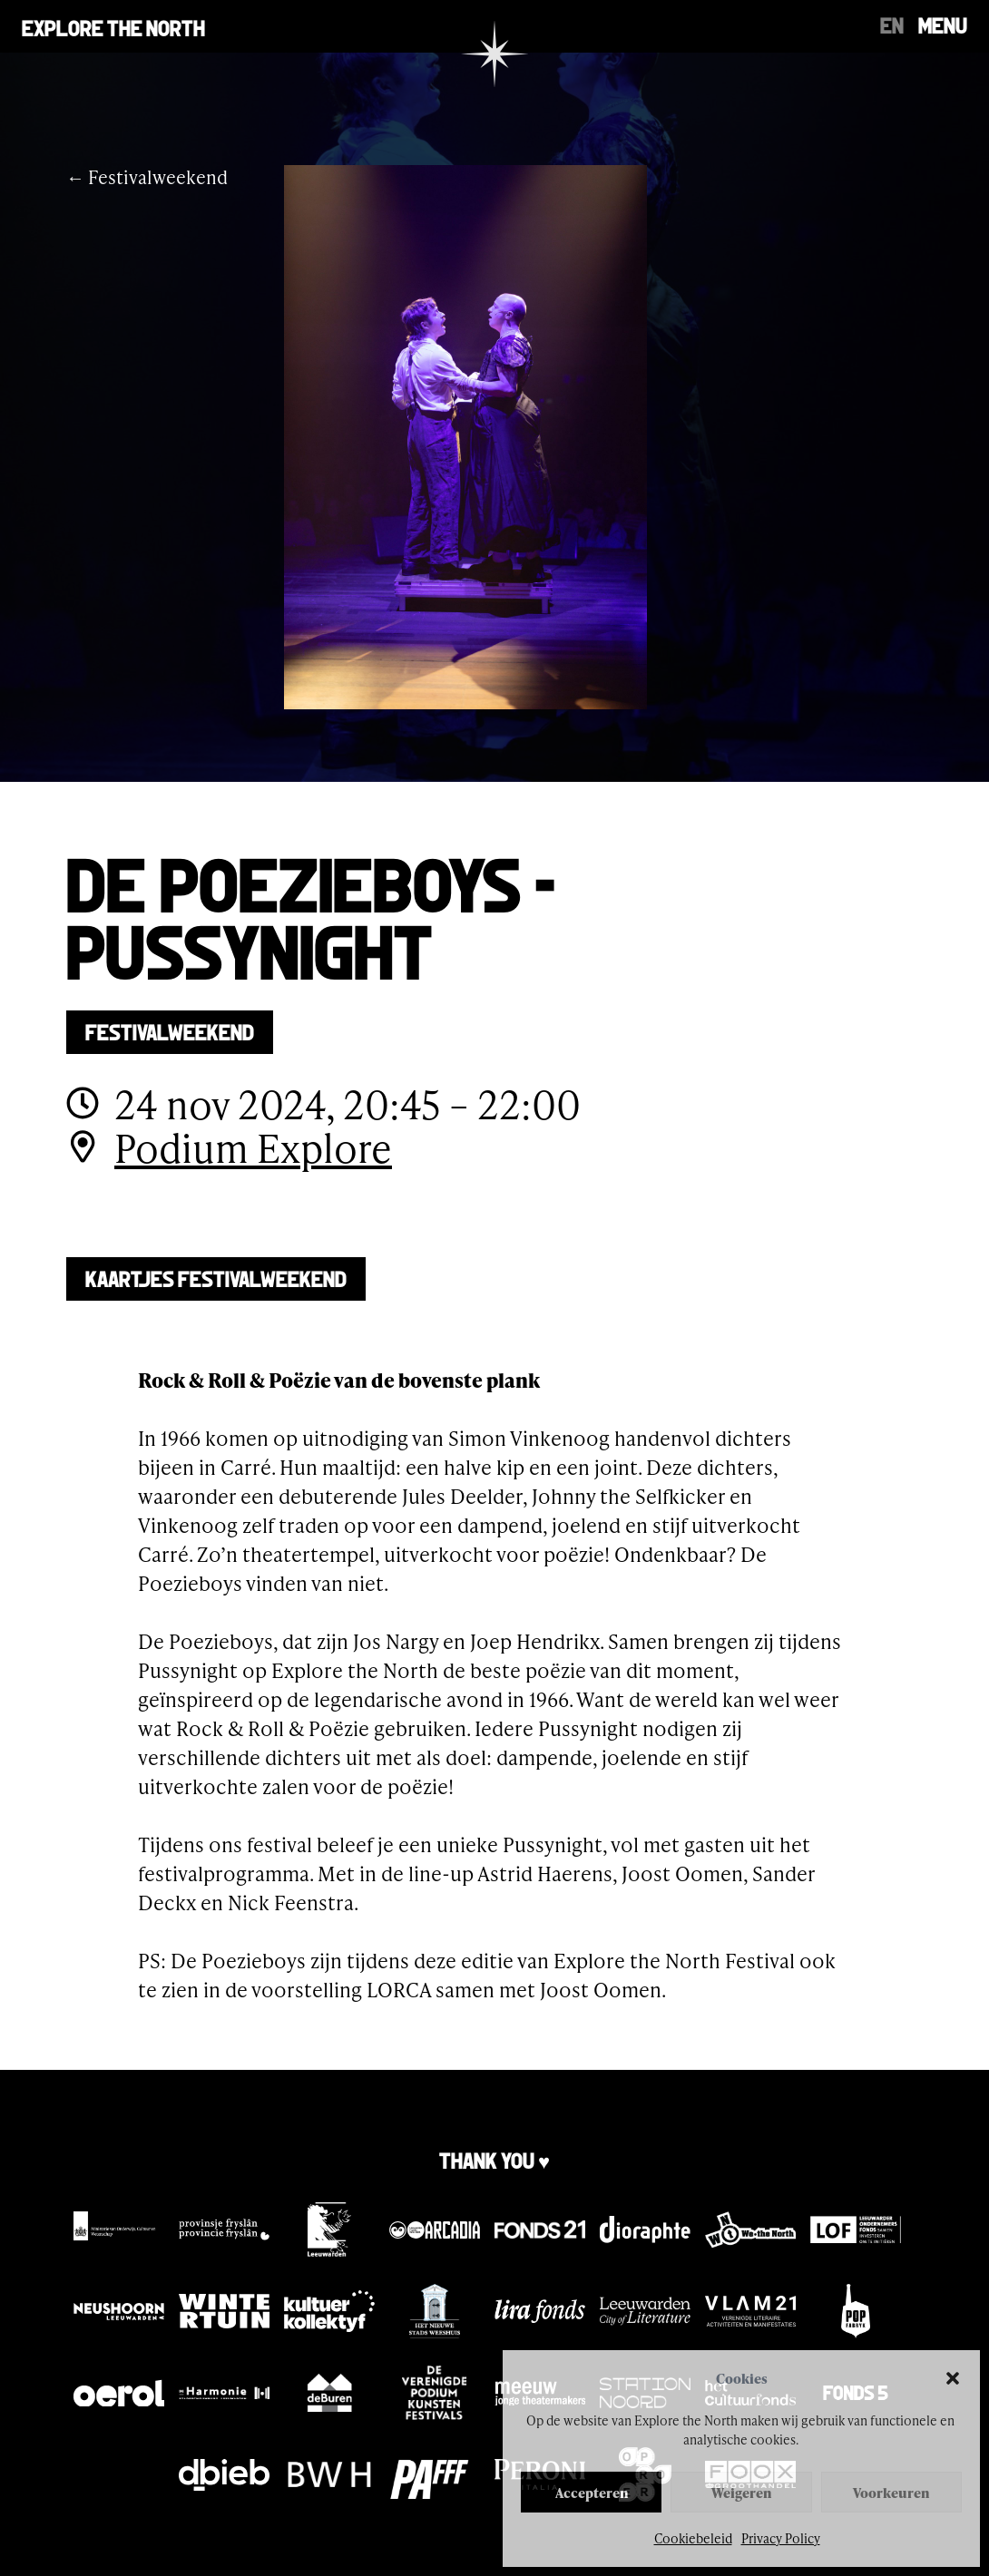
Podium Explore (253, 1148)
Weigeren (741, 2493)
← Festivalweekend (147, 177)
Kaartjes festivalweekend (216, 1277)
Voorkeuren (891, 2493)
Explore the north (113, 26)
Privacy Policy (780, 2538)
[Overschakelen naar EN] (892, 24)
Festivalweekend (169, 1030)
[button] (953, 2378)
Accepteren (591, 2493)
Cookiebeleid (693, 2538)
